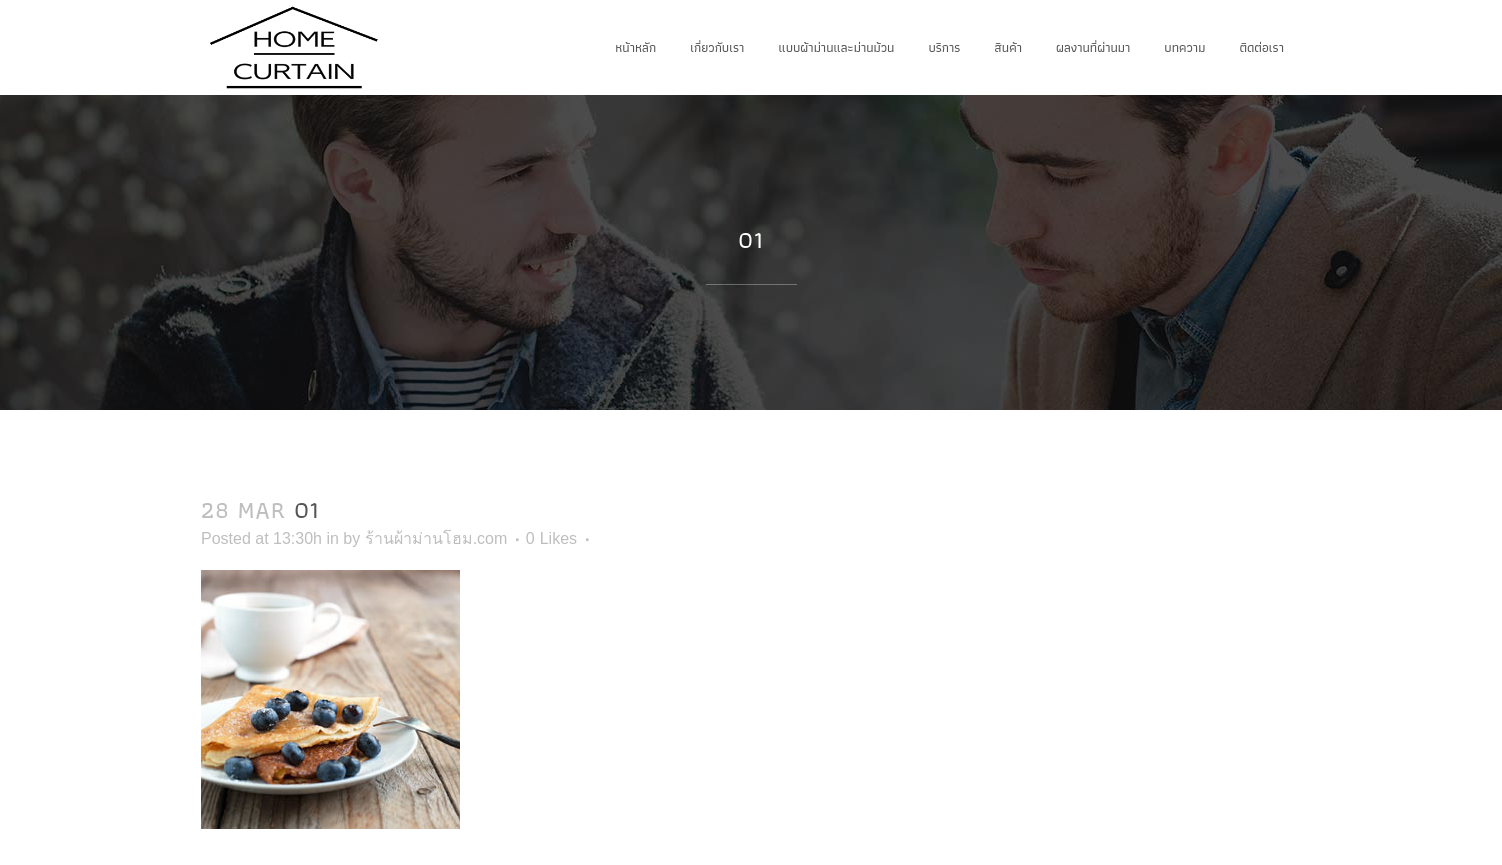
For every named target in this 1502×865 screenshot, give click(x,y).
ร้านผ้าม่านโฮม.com (436, 538)
